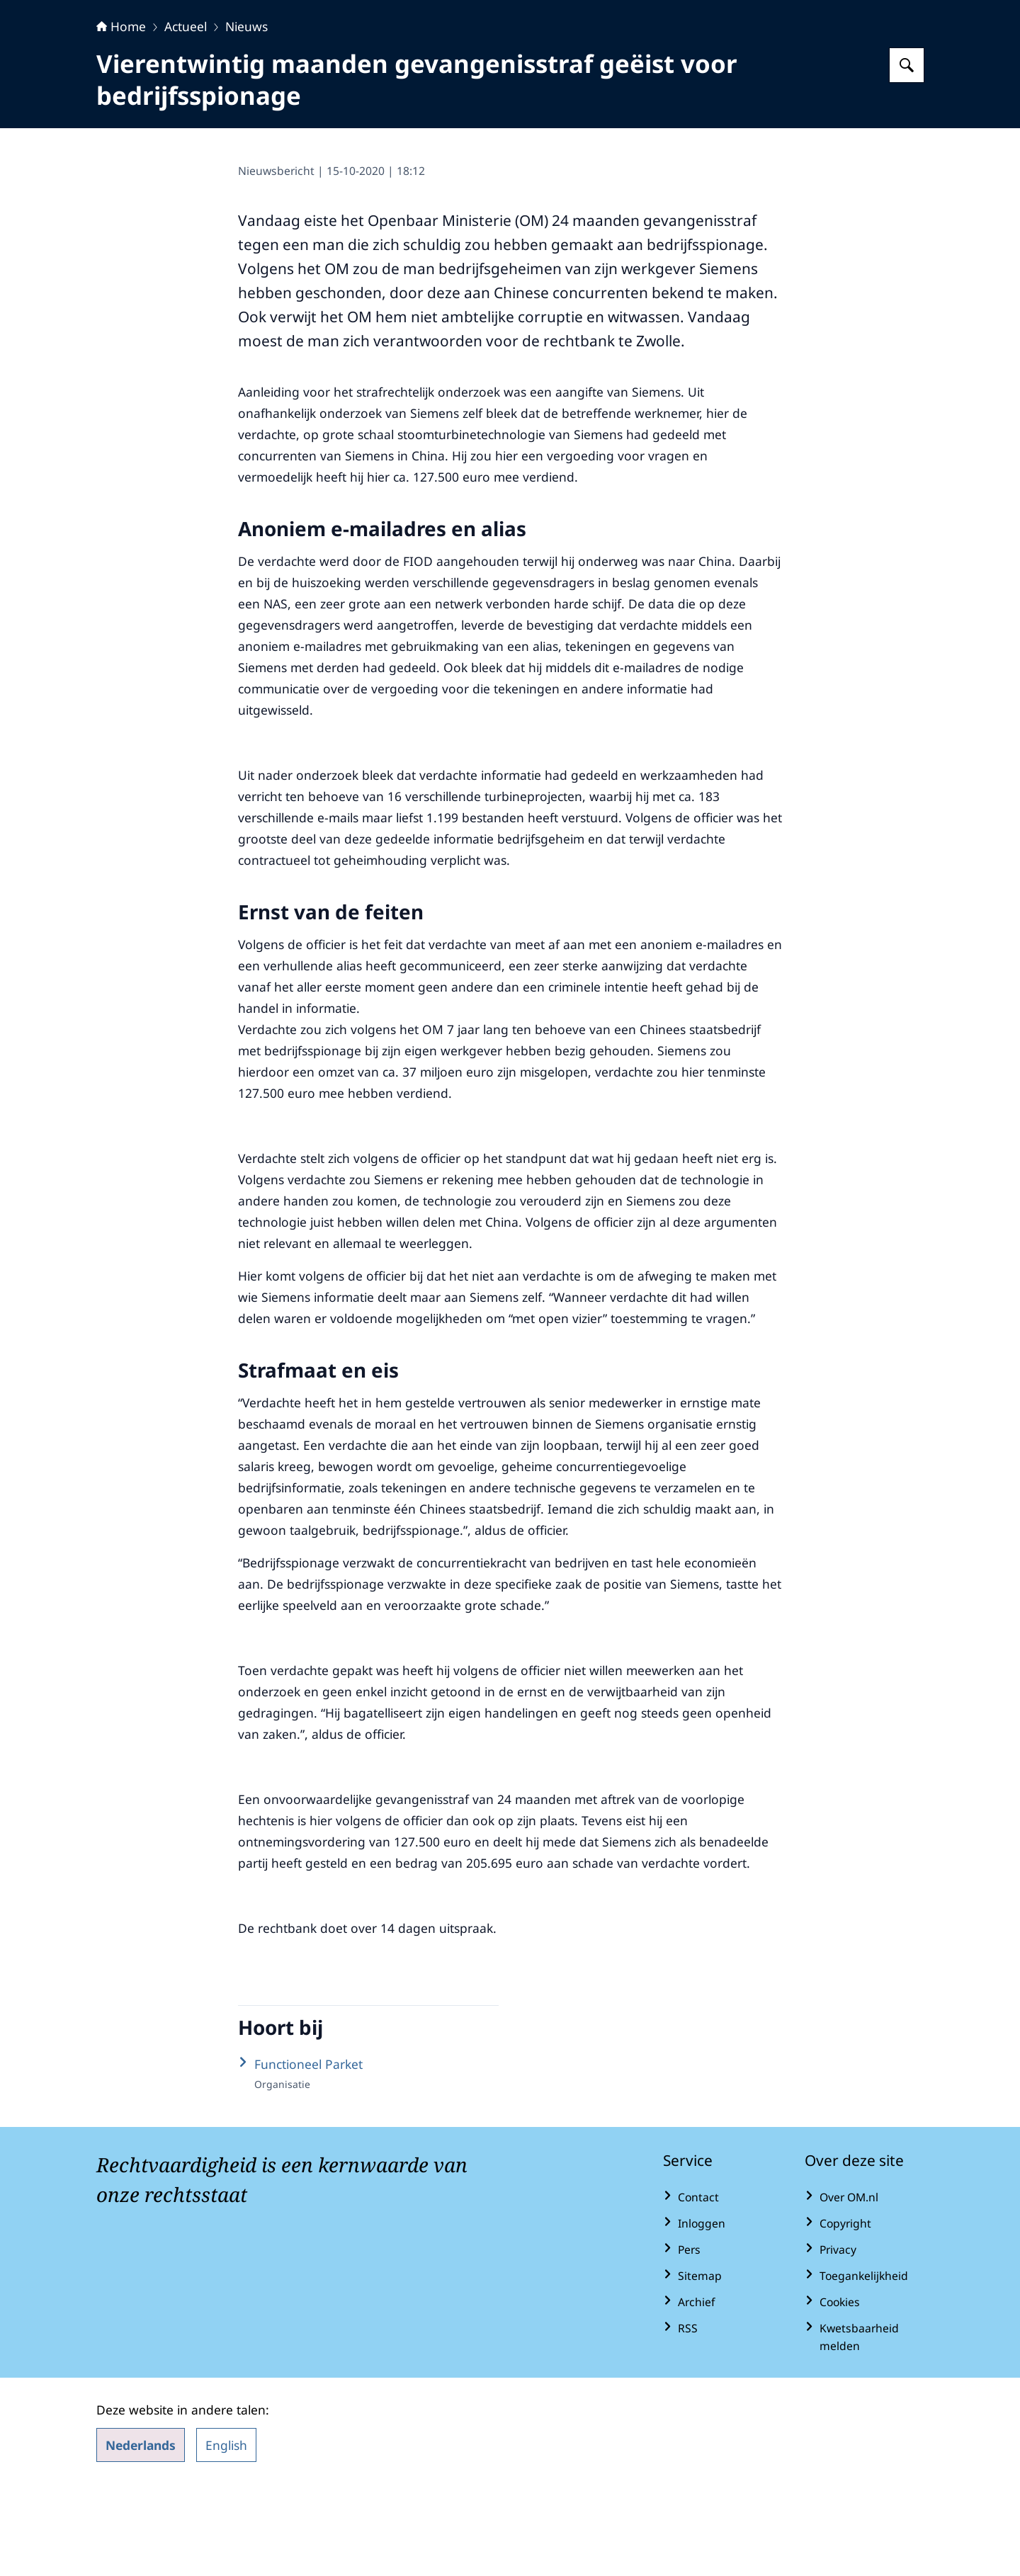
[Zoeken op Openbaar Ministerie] (907, 154)
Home (121, 114)
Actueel (185, 114)
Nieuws (246, 114)
